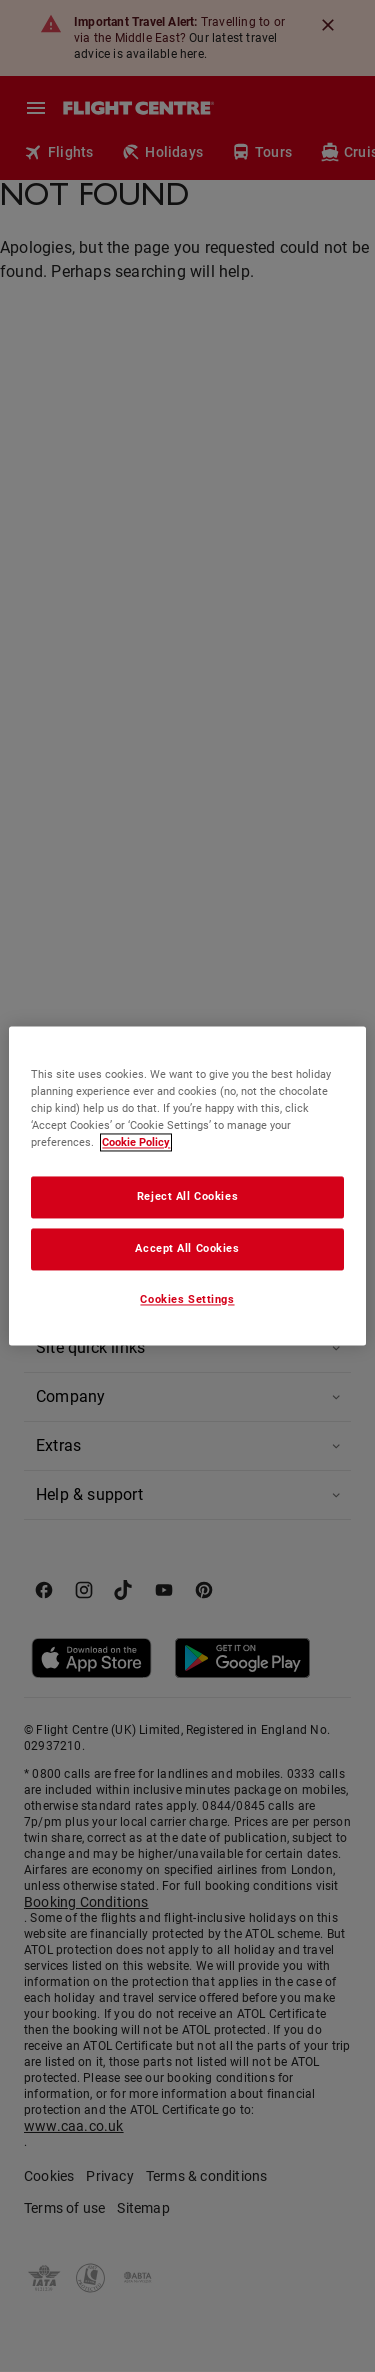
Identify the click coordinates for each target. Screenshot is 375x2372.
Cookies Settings (187, 1300)
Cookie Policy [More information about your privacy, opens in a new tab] (136, 1143)
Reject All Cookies (187, 1197)
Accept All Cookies (187, 1249)
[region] (187, 1185)
